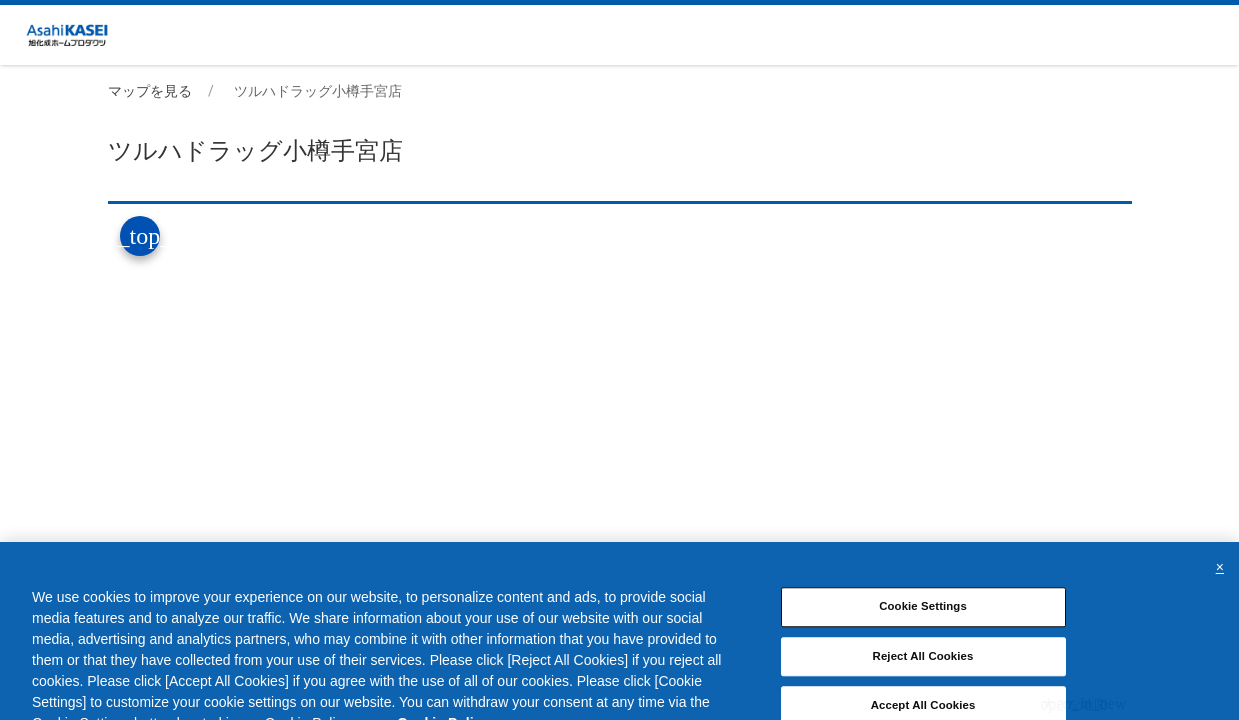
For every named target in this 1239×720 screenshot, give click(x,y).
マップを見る (150, 91)
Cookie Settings (923, 621)
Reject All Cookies (923, 671)
